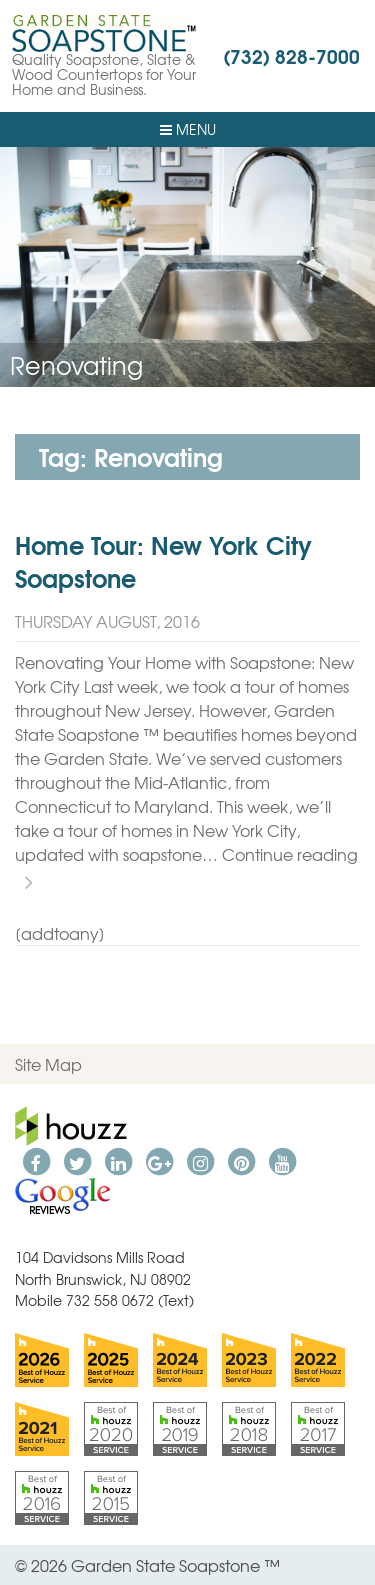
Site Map (48, 1064)
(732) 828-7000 (291, 55)
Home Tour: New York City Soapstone (163, 561)
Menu (188, 129)
